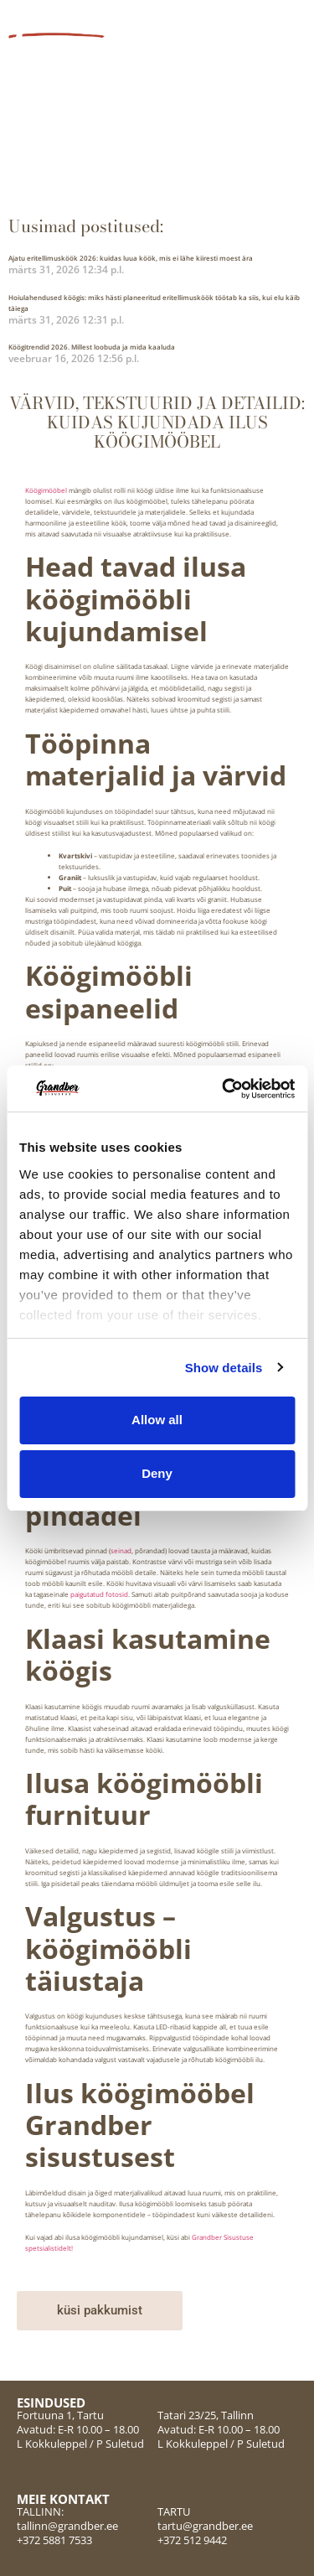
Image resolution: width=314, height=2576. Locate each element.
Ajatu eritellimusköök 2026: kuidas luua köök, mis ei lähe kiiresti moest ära (130, 257)
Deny (157, 1473)
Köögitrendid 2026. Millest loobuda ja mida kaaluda (91, 346)
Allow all (157, 1419)
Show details (224, 1368)
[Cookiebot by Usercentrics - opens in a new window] (223, 1089)
